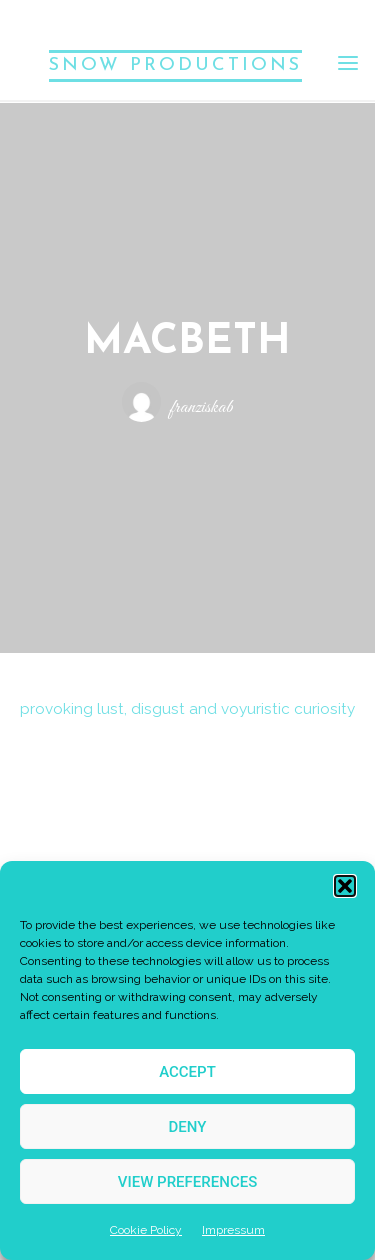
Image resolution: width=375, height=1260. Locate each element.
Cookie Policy (146, 1230)
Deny (188, 1127)
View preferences (187, 1182)
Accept (187, 1072)
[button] (345, 886)
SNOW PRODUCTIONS (175, 65)
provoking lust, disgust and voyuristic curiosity (187, 710)
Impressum (233, 1230)
